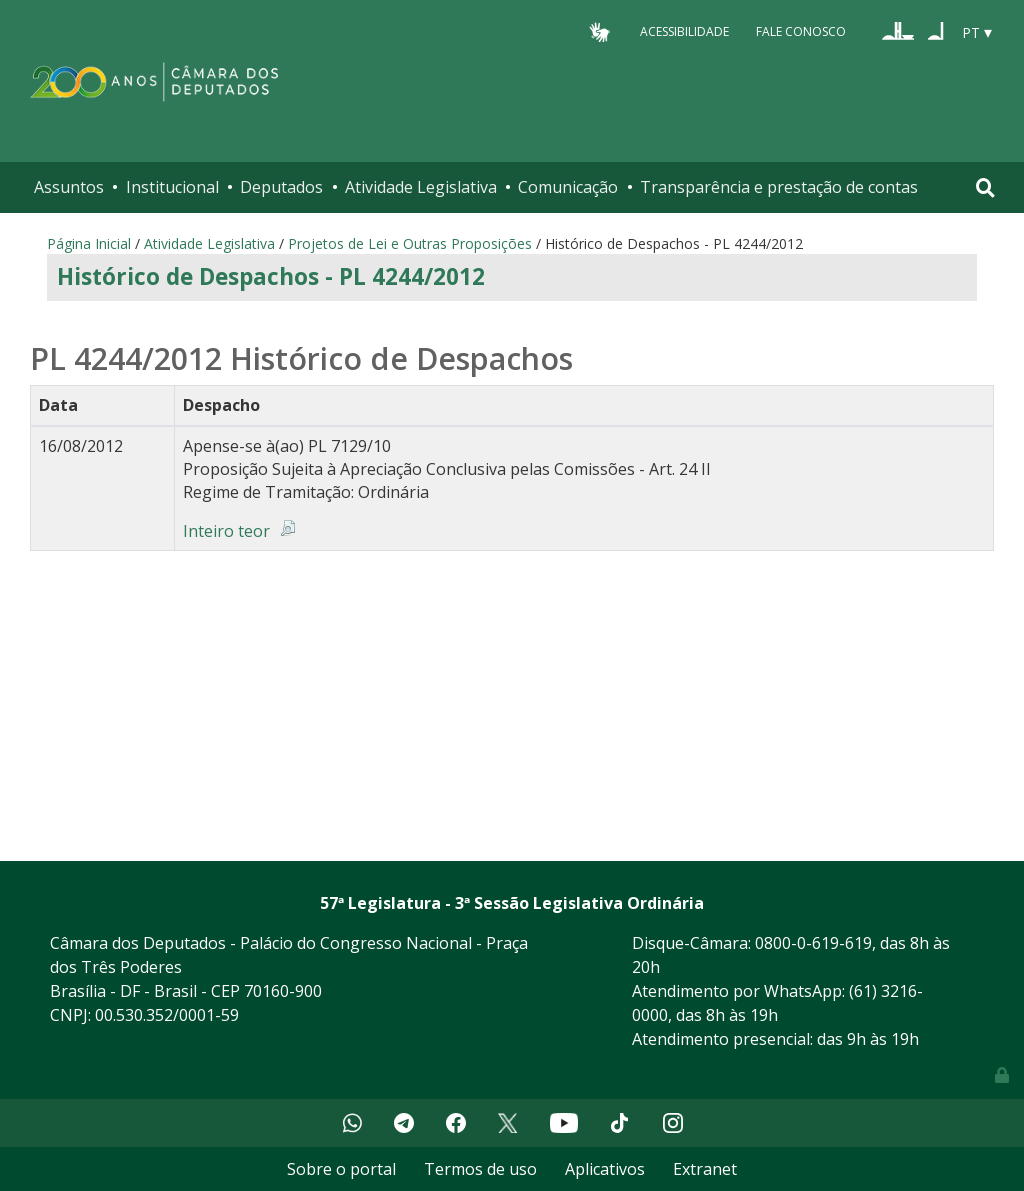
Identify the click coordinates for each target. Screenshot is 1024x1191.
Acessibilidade (684, 31)
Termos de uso (480, 1169)
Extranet (705, 1169)
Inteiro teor (226, 531)
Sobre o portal (341, 1169)
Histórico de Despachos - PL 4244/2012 (271, 276)
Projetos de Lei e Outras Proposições (410, 243)
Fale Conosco (801, 31)
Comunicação (568, 187)
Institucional (172, 187)
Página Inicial (89, 243)
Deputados (281, 187)
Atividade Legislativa (421, 187)
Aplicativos (605, 1169)
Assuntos (69, 187)
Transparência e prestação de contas (779, 187)
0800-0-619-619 (813, 943)
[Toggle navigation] (985, 187)
